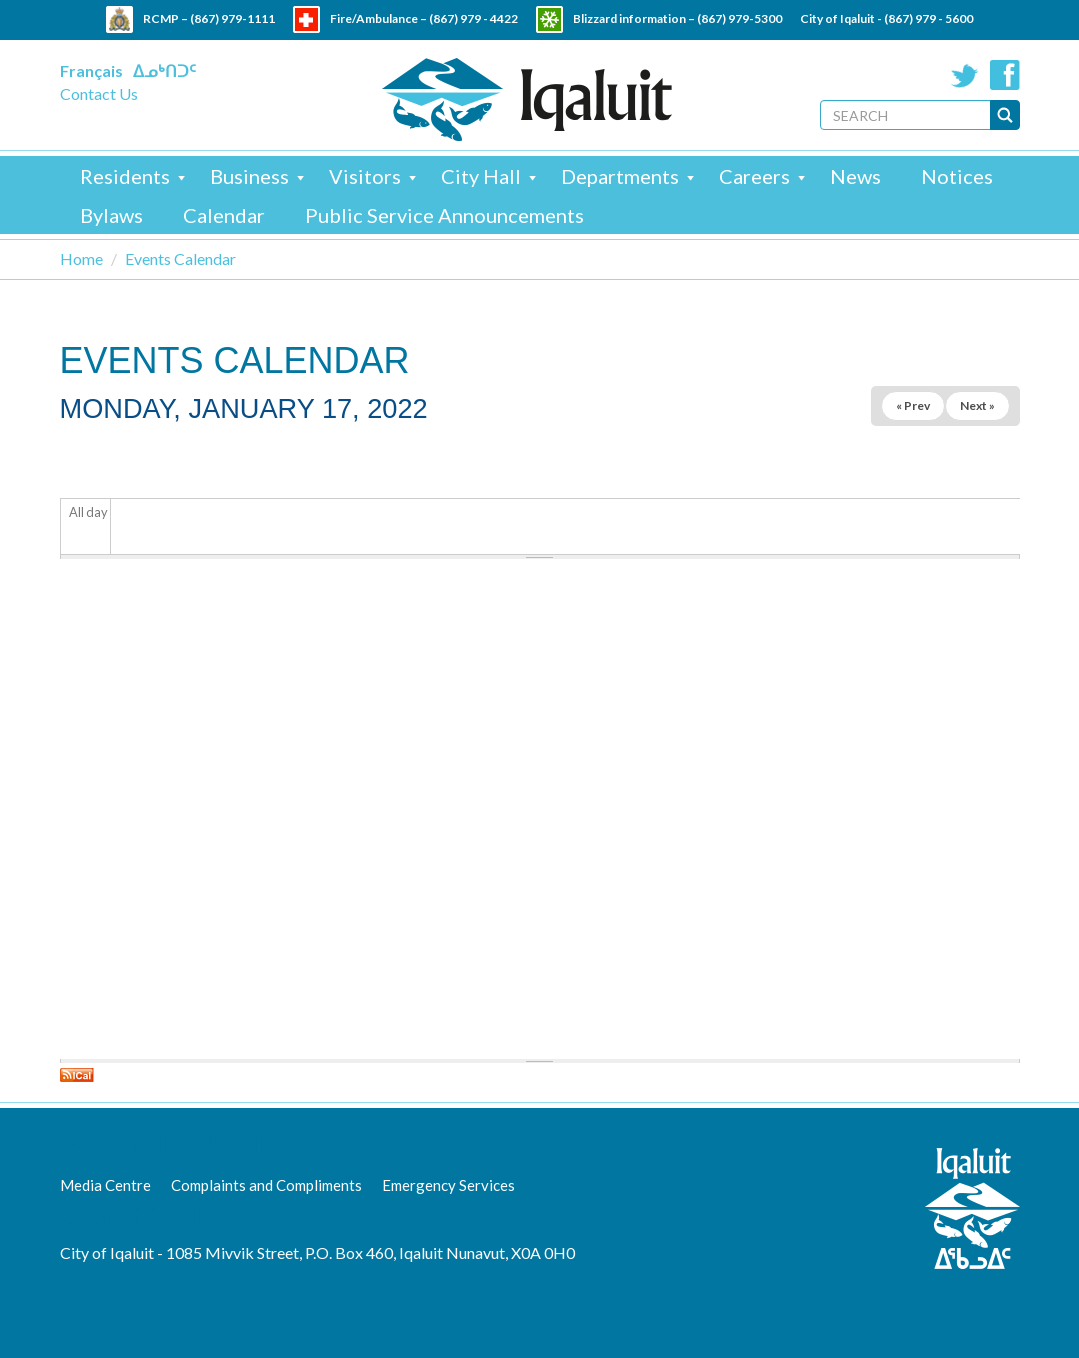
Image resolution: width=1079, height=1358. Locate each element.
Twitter (965, 75)
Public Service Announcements (444, 215)
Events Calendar (180, 258)
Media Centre (105, 1185)
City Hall (481, 176)
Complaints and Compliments (266, 1185)
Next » (977, 405)
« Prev (913, 405)
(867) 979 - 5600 (928, 18)
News (855, 176)
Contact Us (99, 93)
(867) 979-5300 (739, 18)
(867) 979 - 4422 (473, 18)
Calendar (224, 215)
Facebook (1005, 75)
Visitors (365, 176)
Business (249, 176)
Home (81, 258)
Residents (125, 176)
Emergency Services (448, 1185)
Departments (620, 176)
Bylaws (111, 215)
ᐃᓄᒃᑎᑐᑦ (164, 70)
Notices (957, 176)
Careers (754, 176)
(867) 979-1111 (232, 18)
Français (91, 70)
